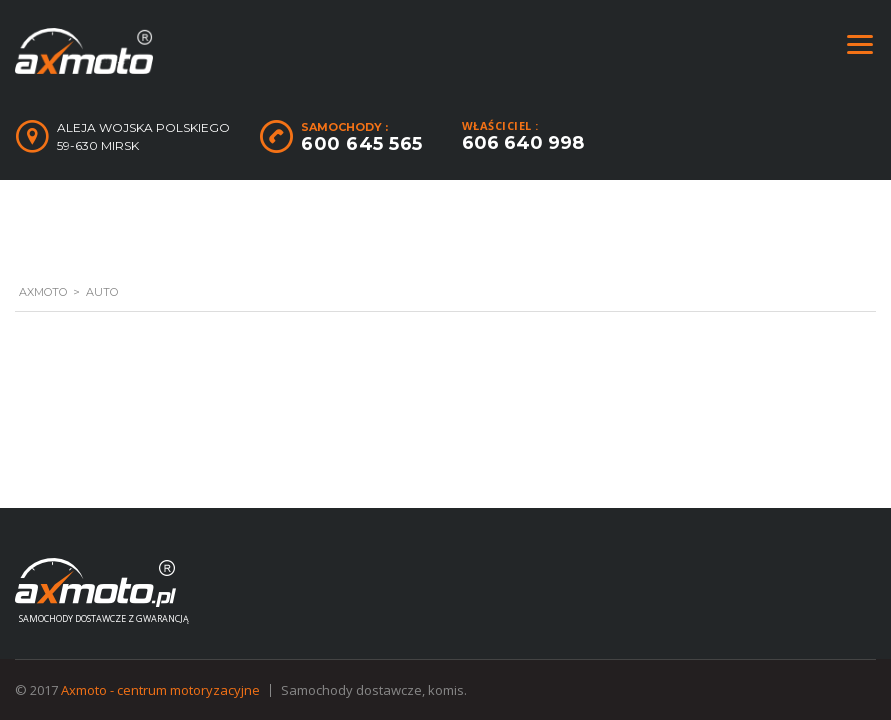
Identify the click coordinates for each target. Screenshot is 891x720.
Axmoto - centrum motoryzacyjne (160, 690)
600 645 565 (362, 144)
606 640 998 (523, 143)
